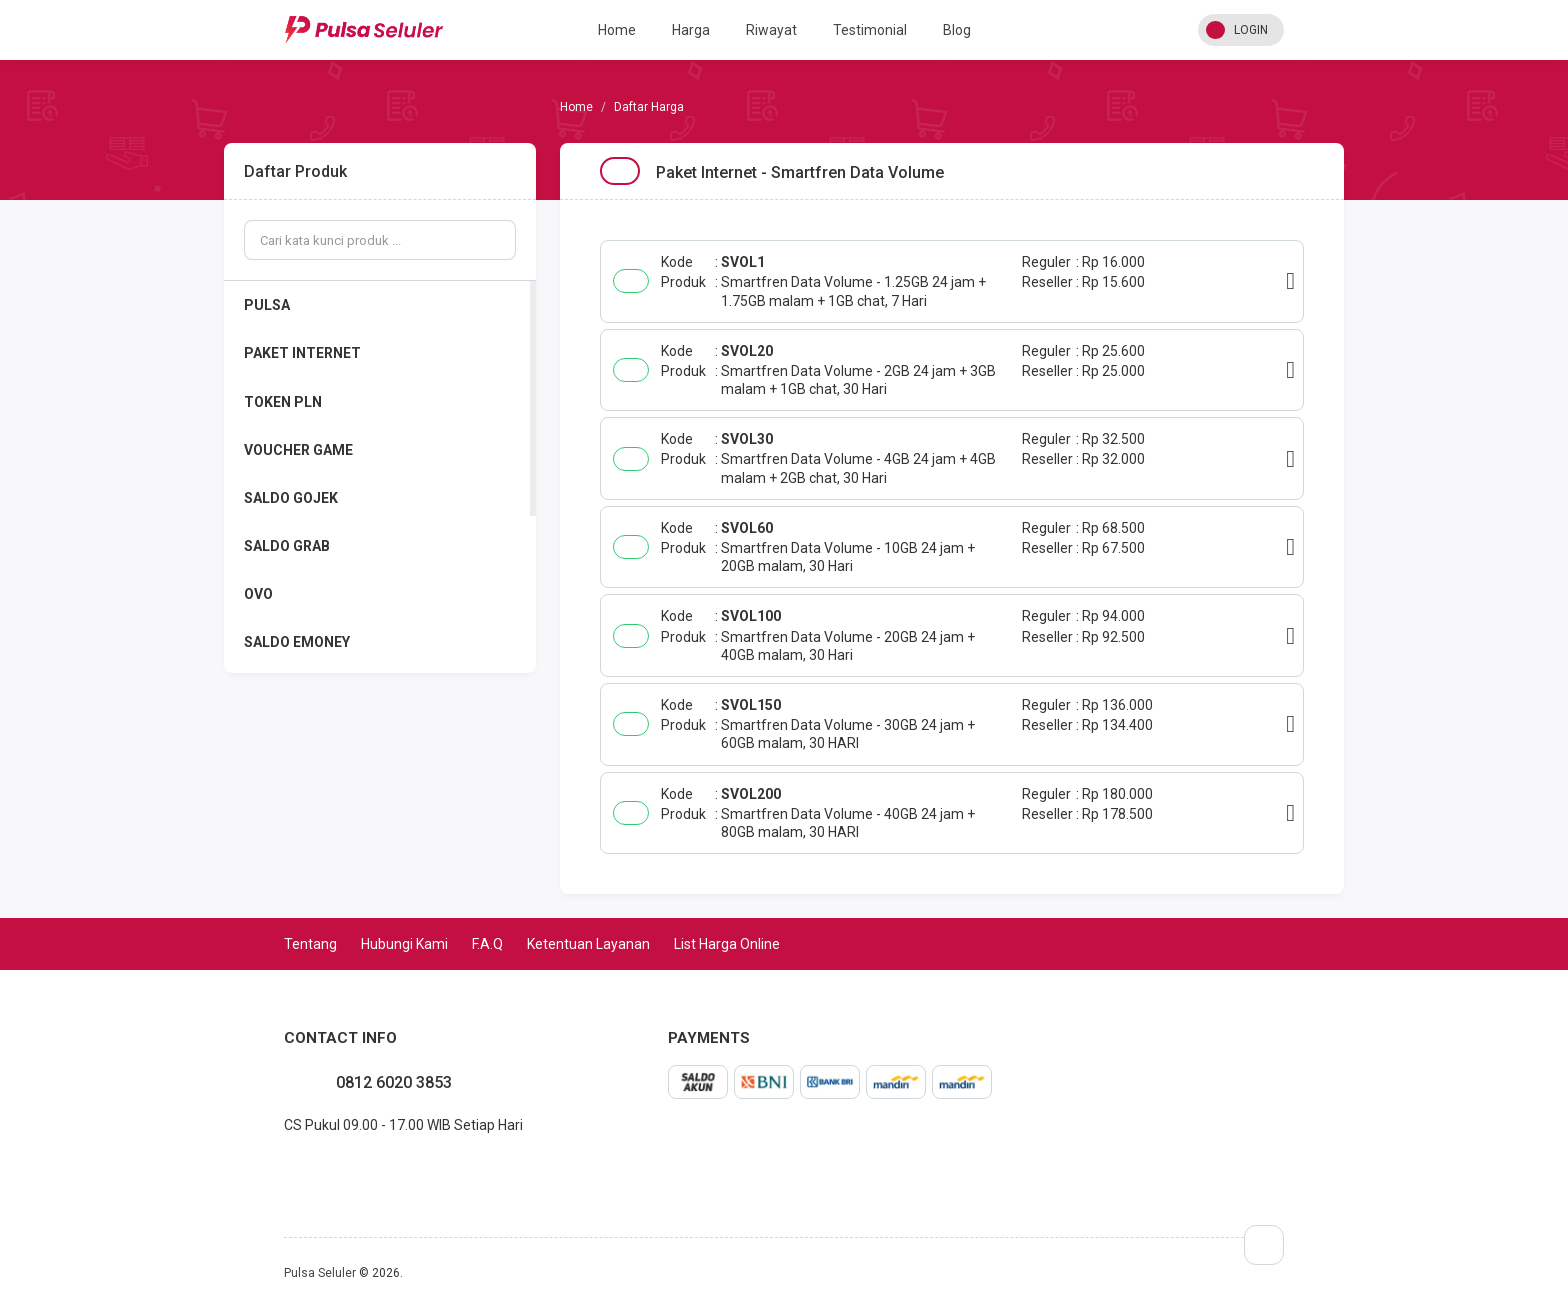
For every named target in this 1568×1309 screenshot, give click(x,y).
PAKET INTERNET (302, 353)
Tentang (310, 944)
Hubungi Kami (404, 944)
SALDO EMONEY (297, 642)
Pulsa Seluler (320, 1273)
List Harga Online (727, 944)
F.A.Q (487, 944)
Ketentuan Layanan (588, 944)
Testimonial (870, 30)
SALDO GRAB (287, 546)
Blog (957, 30)
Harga (691, 30)
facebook (284, 1169)
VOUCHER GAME (298, 450)
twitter (316, 1169)
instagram (300, 1169)
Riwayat (771, 30)
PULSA (267, 305)
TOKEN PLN (283, 402)
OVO (258, 594)
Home (617, 30)
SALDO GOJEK (291, 498)
